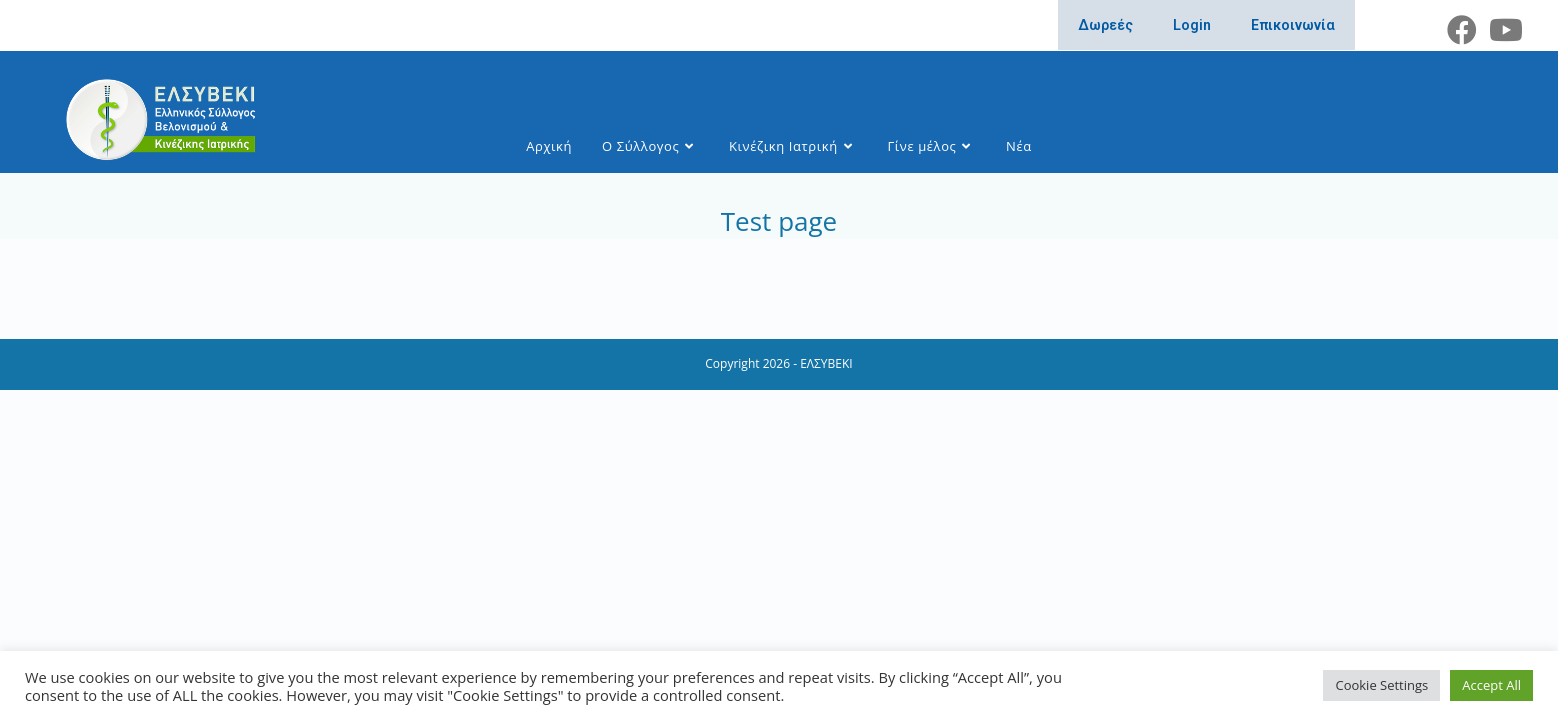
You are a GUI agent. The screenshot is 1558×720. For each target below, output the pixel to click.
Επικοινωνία (1293, 25)
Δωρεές (1105, 25)
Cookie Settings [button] (1381, 685)
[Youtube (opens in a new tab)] (1503, 30)
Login (1192, 25)
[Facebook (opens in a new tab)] (1462, 30)
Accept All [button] (1491, 685)
